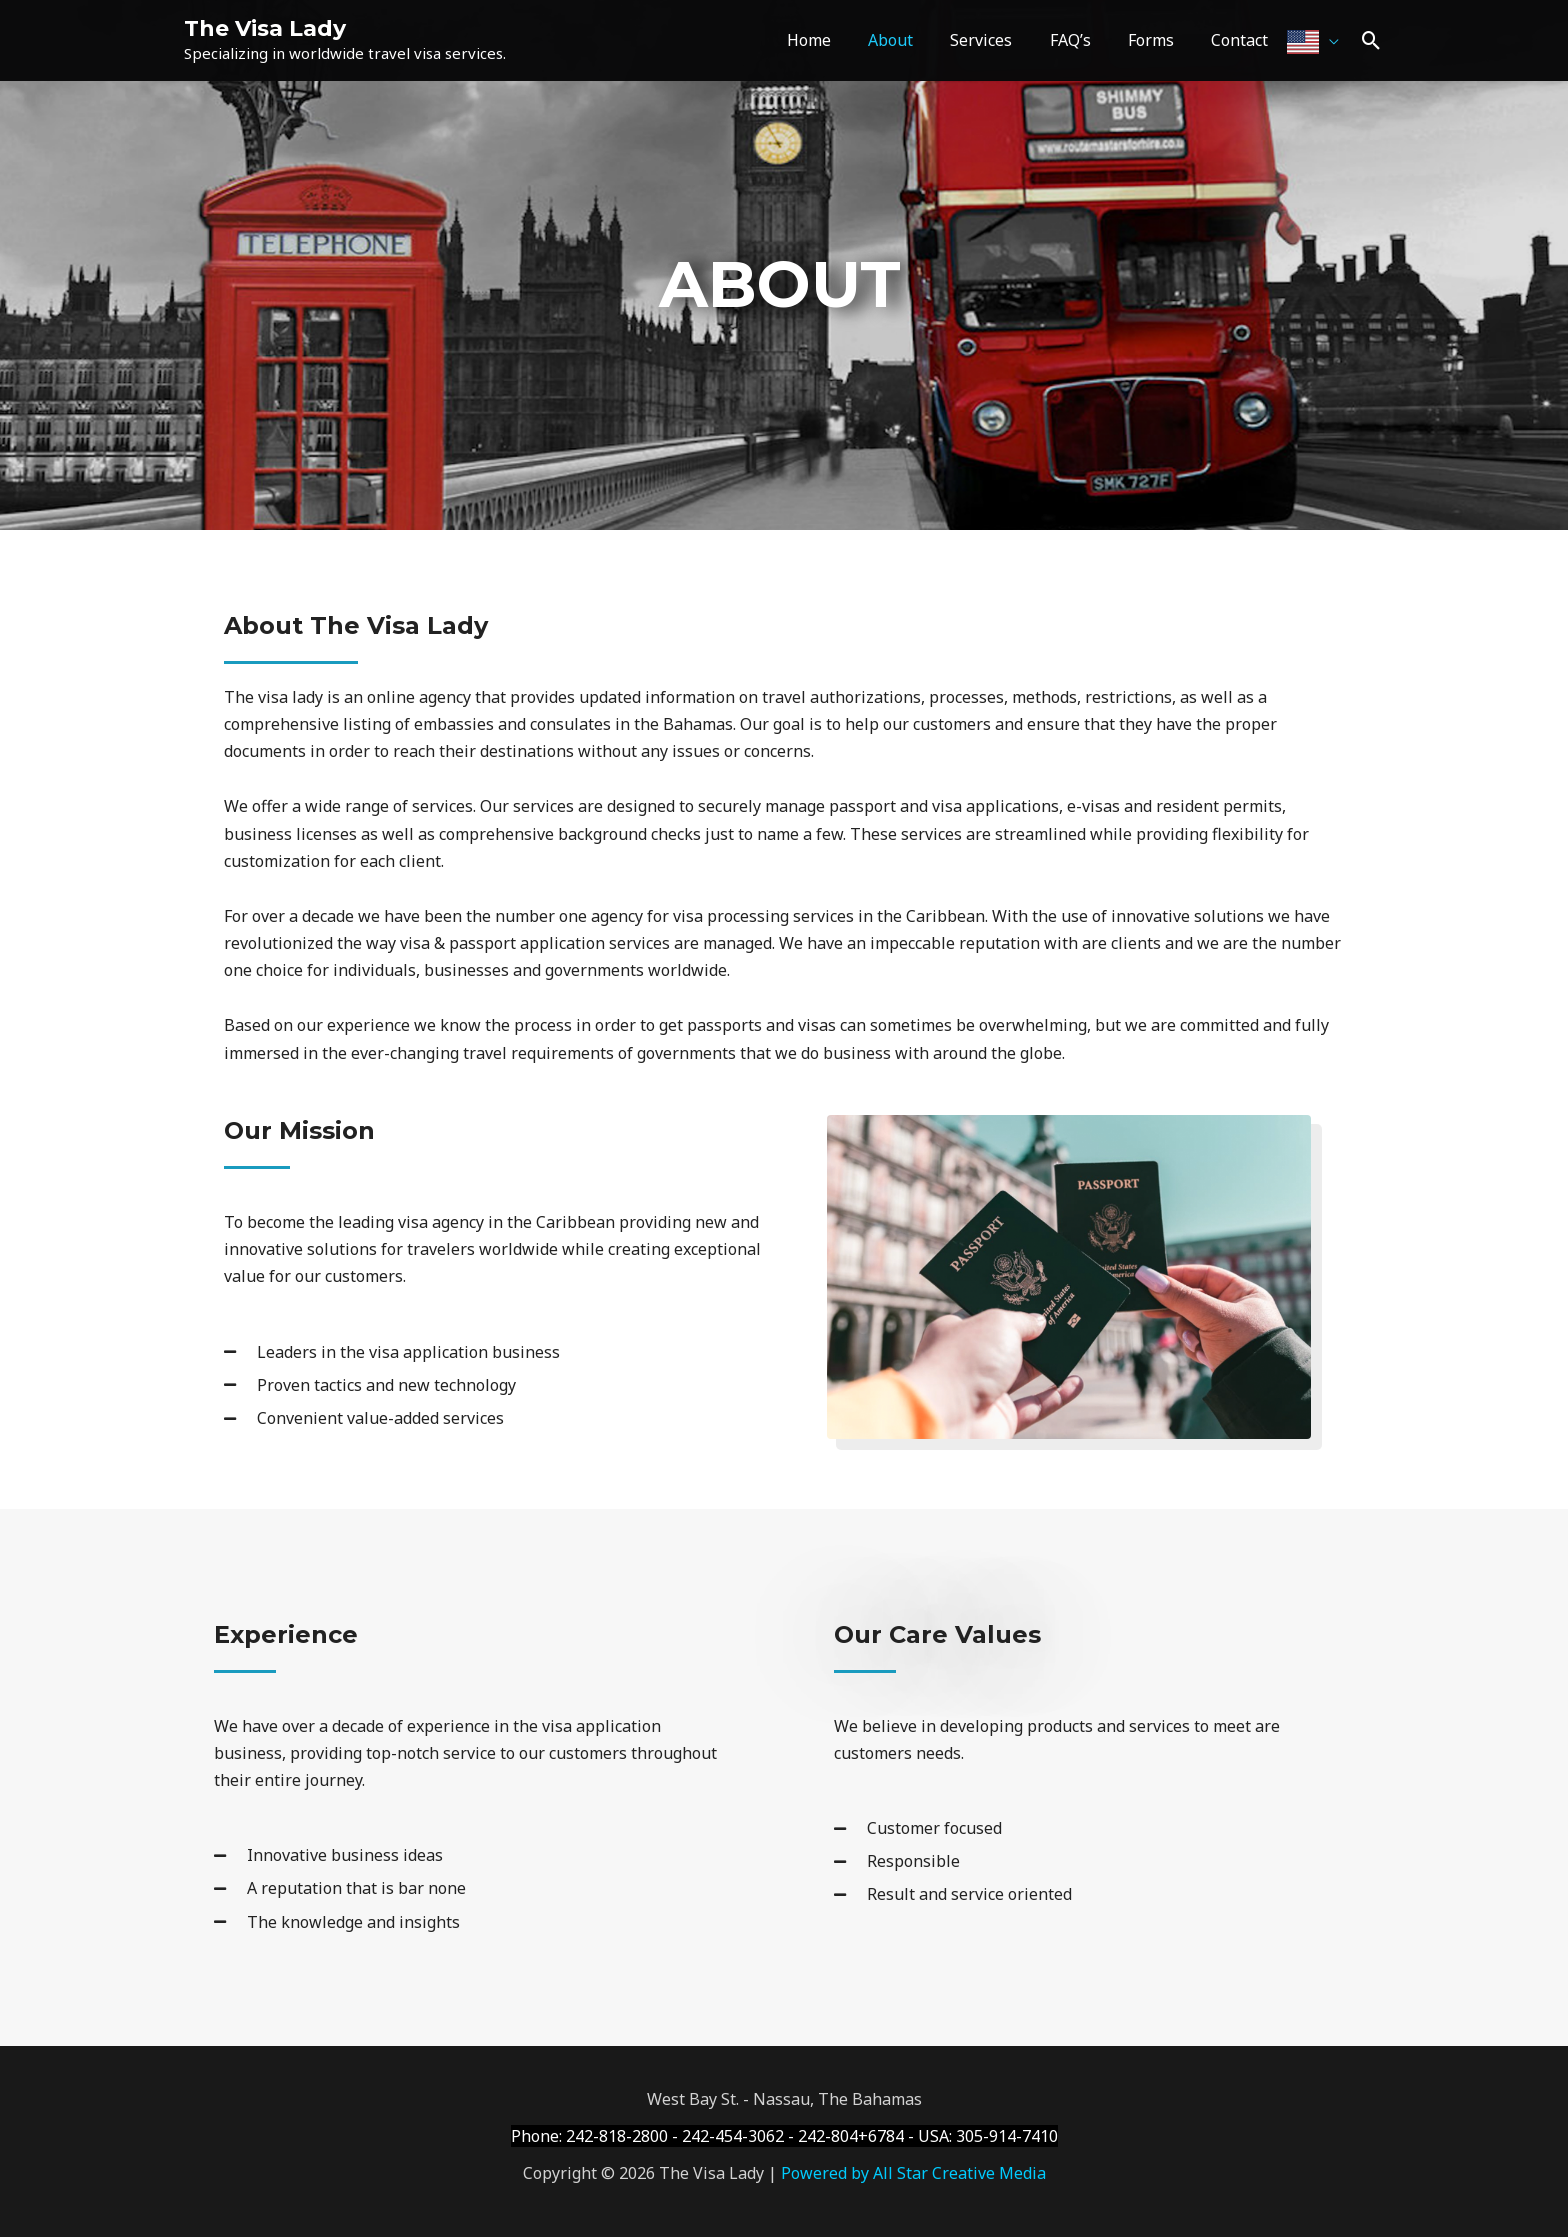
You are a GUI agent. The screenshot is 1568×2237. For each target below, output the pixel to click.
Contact (1242, 40)
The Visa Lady (265, 28)
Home (838, 40)
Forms (1159, 40)
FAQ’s (1083, 40)
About (914, 40)
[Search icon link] (1371, 40)
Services (1000, 40)
